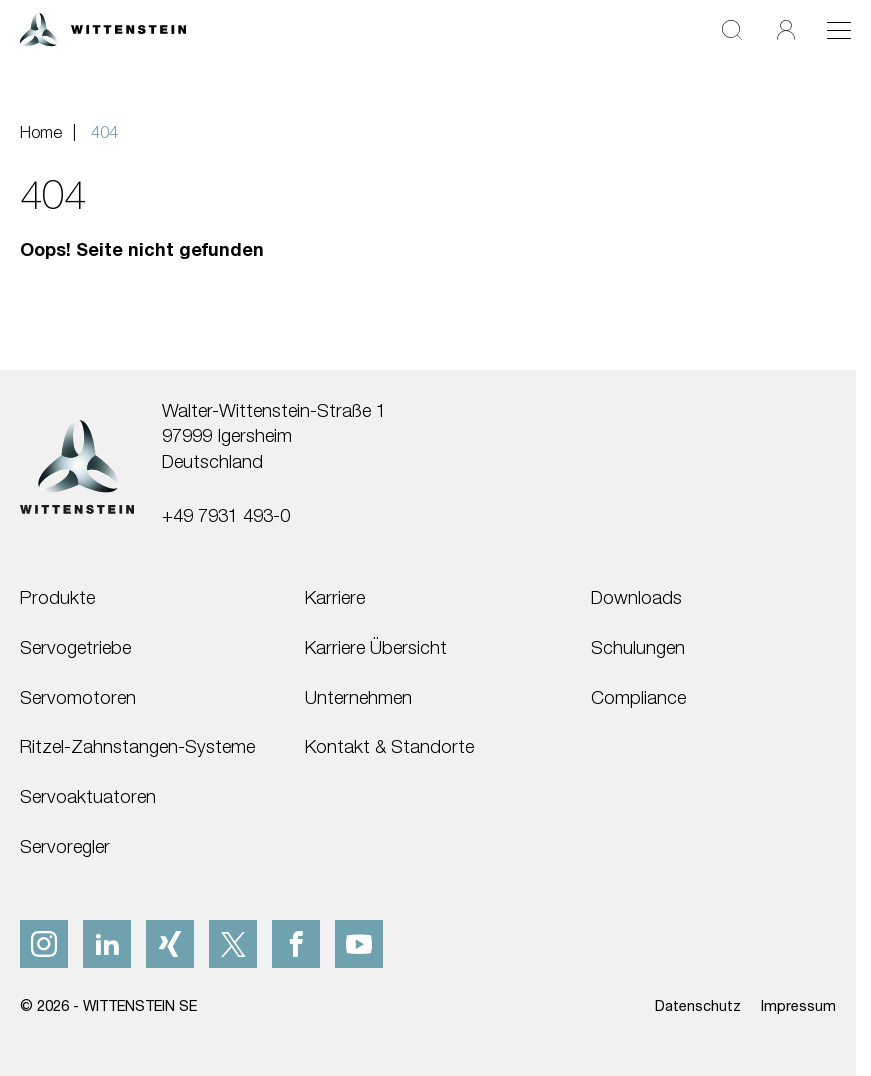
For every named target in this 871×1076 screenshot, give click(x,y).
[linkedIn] (107, 944)
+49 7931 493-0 (226, 515)
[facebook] (296, 944)
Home (41, 132)
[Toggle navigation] (839, 30)
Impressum (798, 1005)
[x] (233, 944)
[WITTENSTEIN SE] (103, 27)
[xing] (170, 944)
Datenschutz (698, 1005)
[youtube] (359, 944)
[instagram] (44, 944)
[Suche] (732, 29)
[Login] (786, 29)
